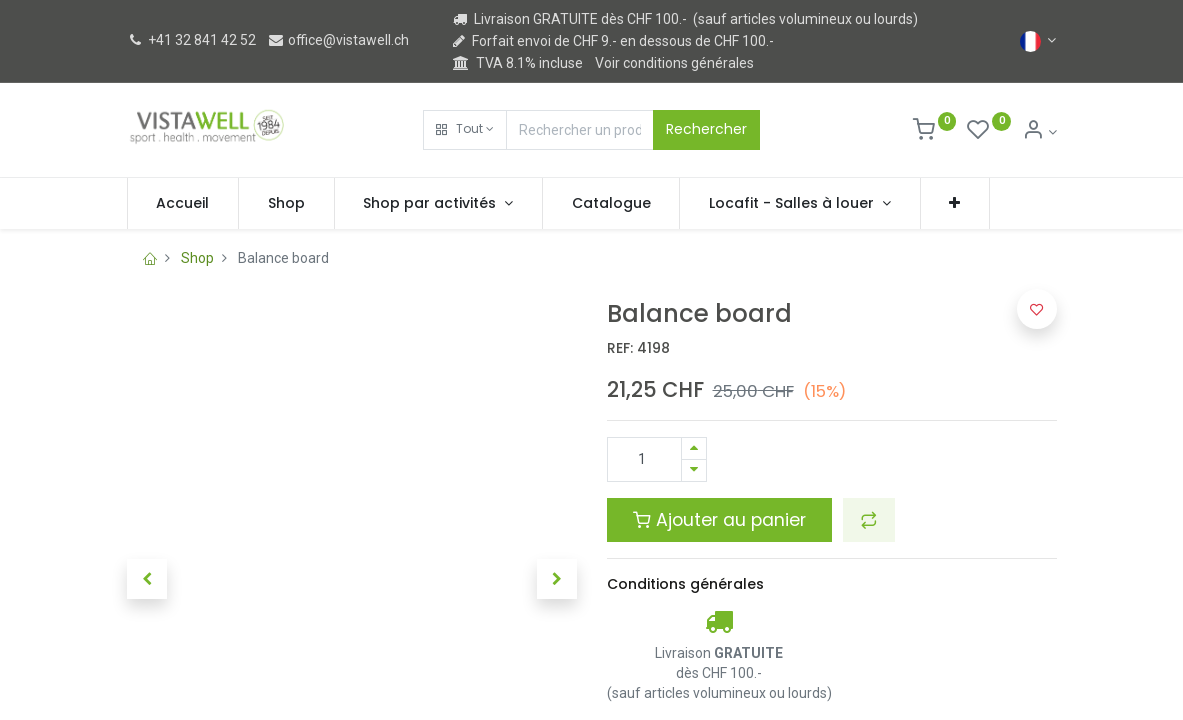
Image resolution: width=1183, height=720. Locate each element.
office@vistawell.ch (338, 40)
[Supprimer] (694, 470)
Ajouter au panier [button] (719, 520)
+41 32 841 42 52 (191, 40)
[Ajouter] (694, 448)
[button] (465, 130)
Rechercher (706, 129)
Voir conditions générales (674, 63)
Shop (197, 258)
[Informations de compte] (1039, 132)
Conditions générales (685, 584)
